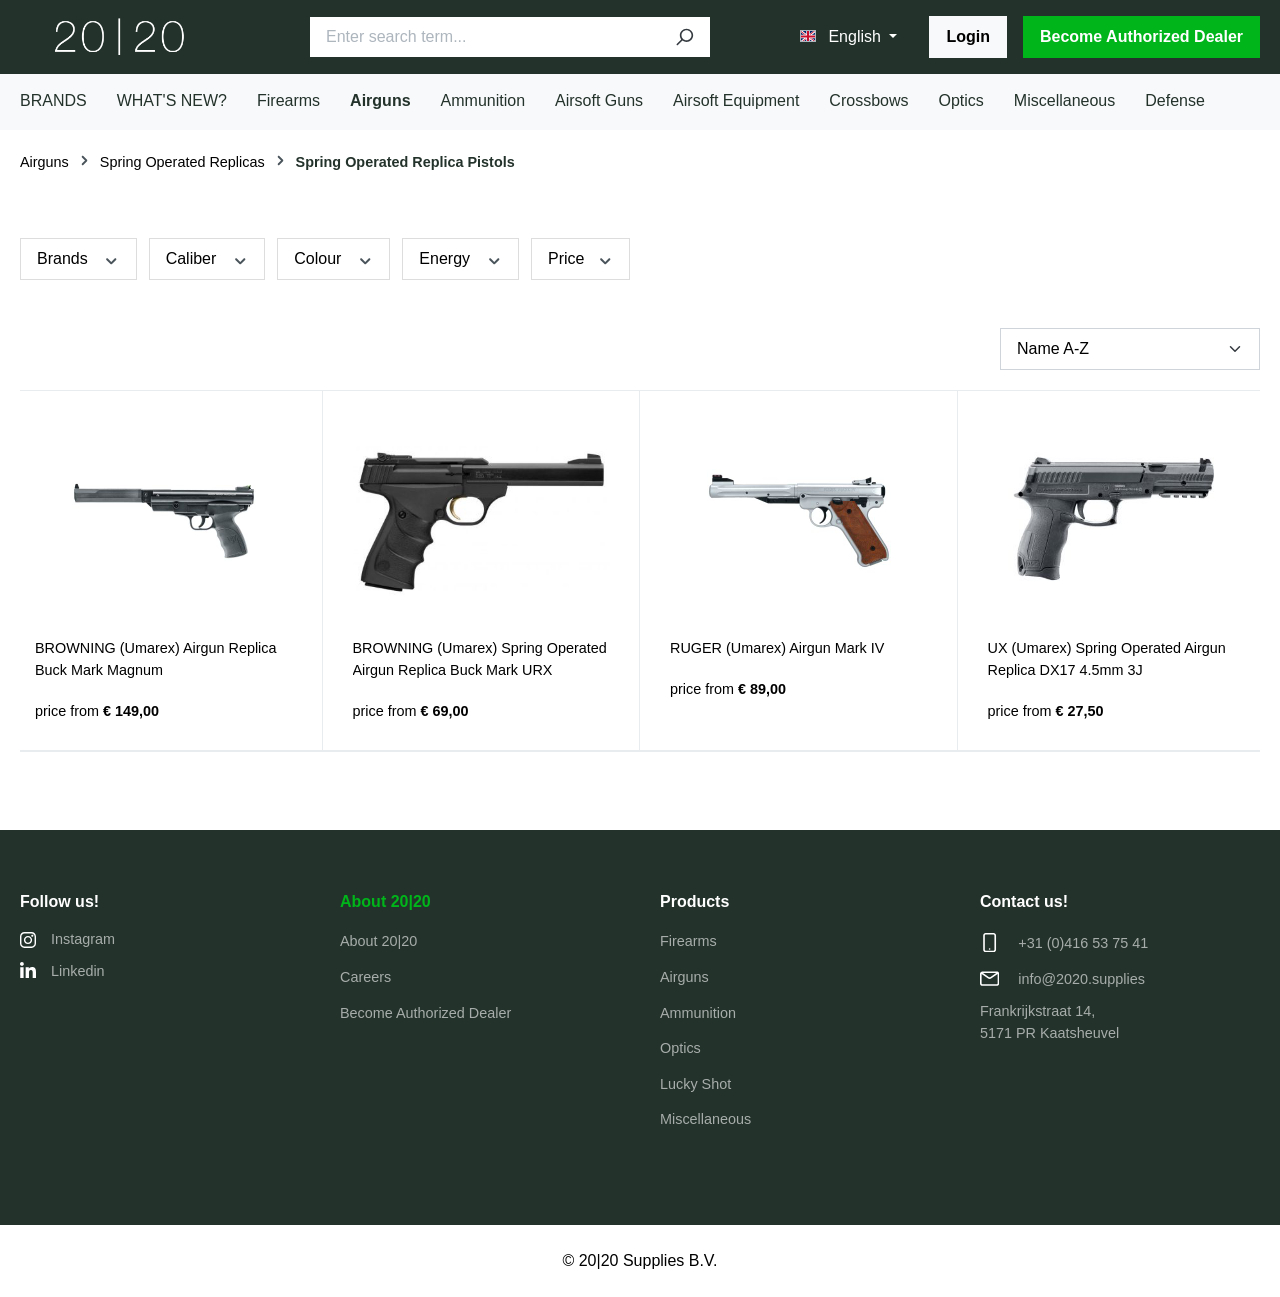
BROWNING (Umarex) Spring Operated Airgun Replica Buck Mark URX (480, 659)
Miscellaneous (705, 1119)
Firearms (688, 941)
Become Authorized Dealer (1141, 36)
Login (968, 36)
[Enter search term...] (484, 37)
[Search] (684, 37)
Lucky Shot (695, 1084)
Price (580, 258)
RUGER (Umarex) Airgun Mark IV (777, 648)
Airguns (684, 977)
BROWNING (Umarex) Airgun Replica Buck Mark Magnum (156, 659)
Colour (333, 258)
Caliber (207, 258)
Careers (365, 977)
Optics (680, 1048)
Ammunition (698, 1013)
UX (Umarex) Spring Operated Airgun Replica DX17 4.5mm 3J (1107, 659)
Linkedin (62, 970)
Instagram (67, 939)
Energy (460, 258)
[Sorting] (1130, 349)
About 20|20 (385, 901)
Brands (78, 258)
